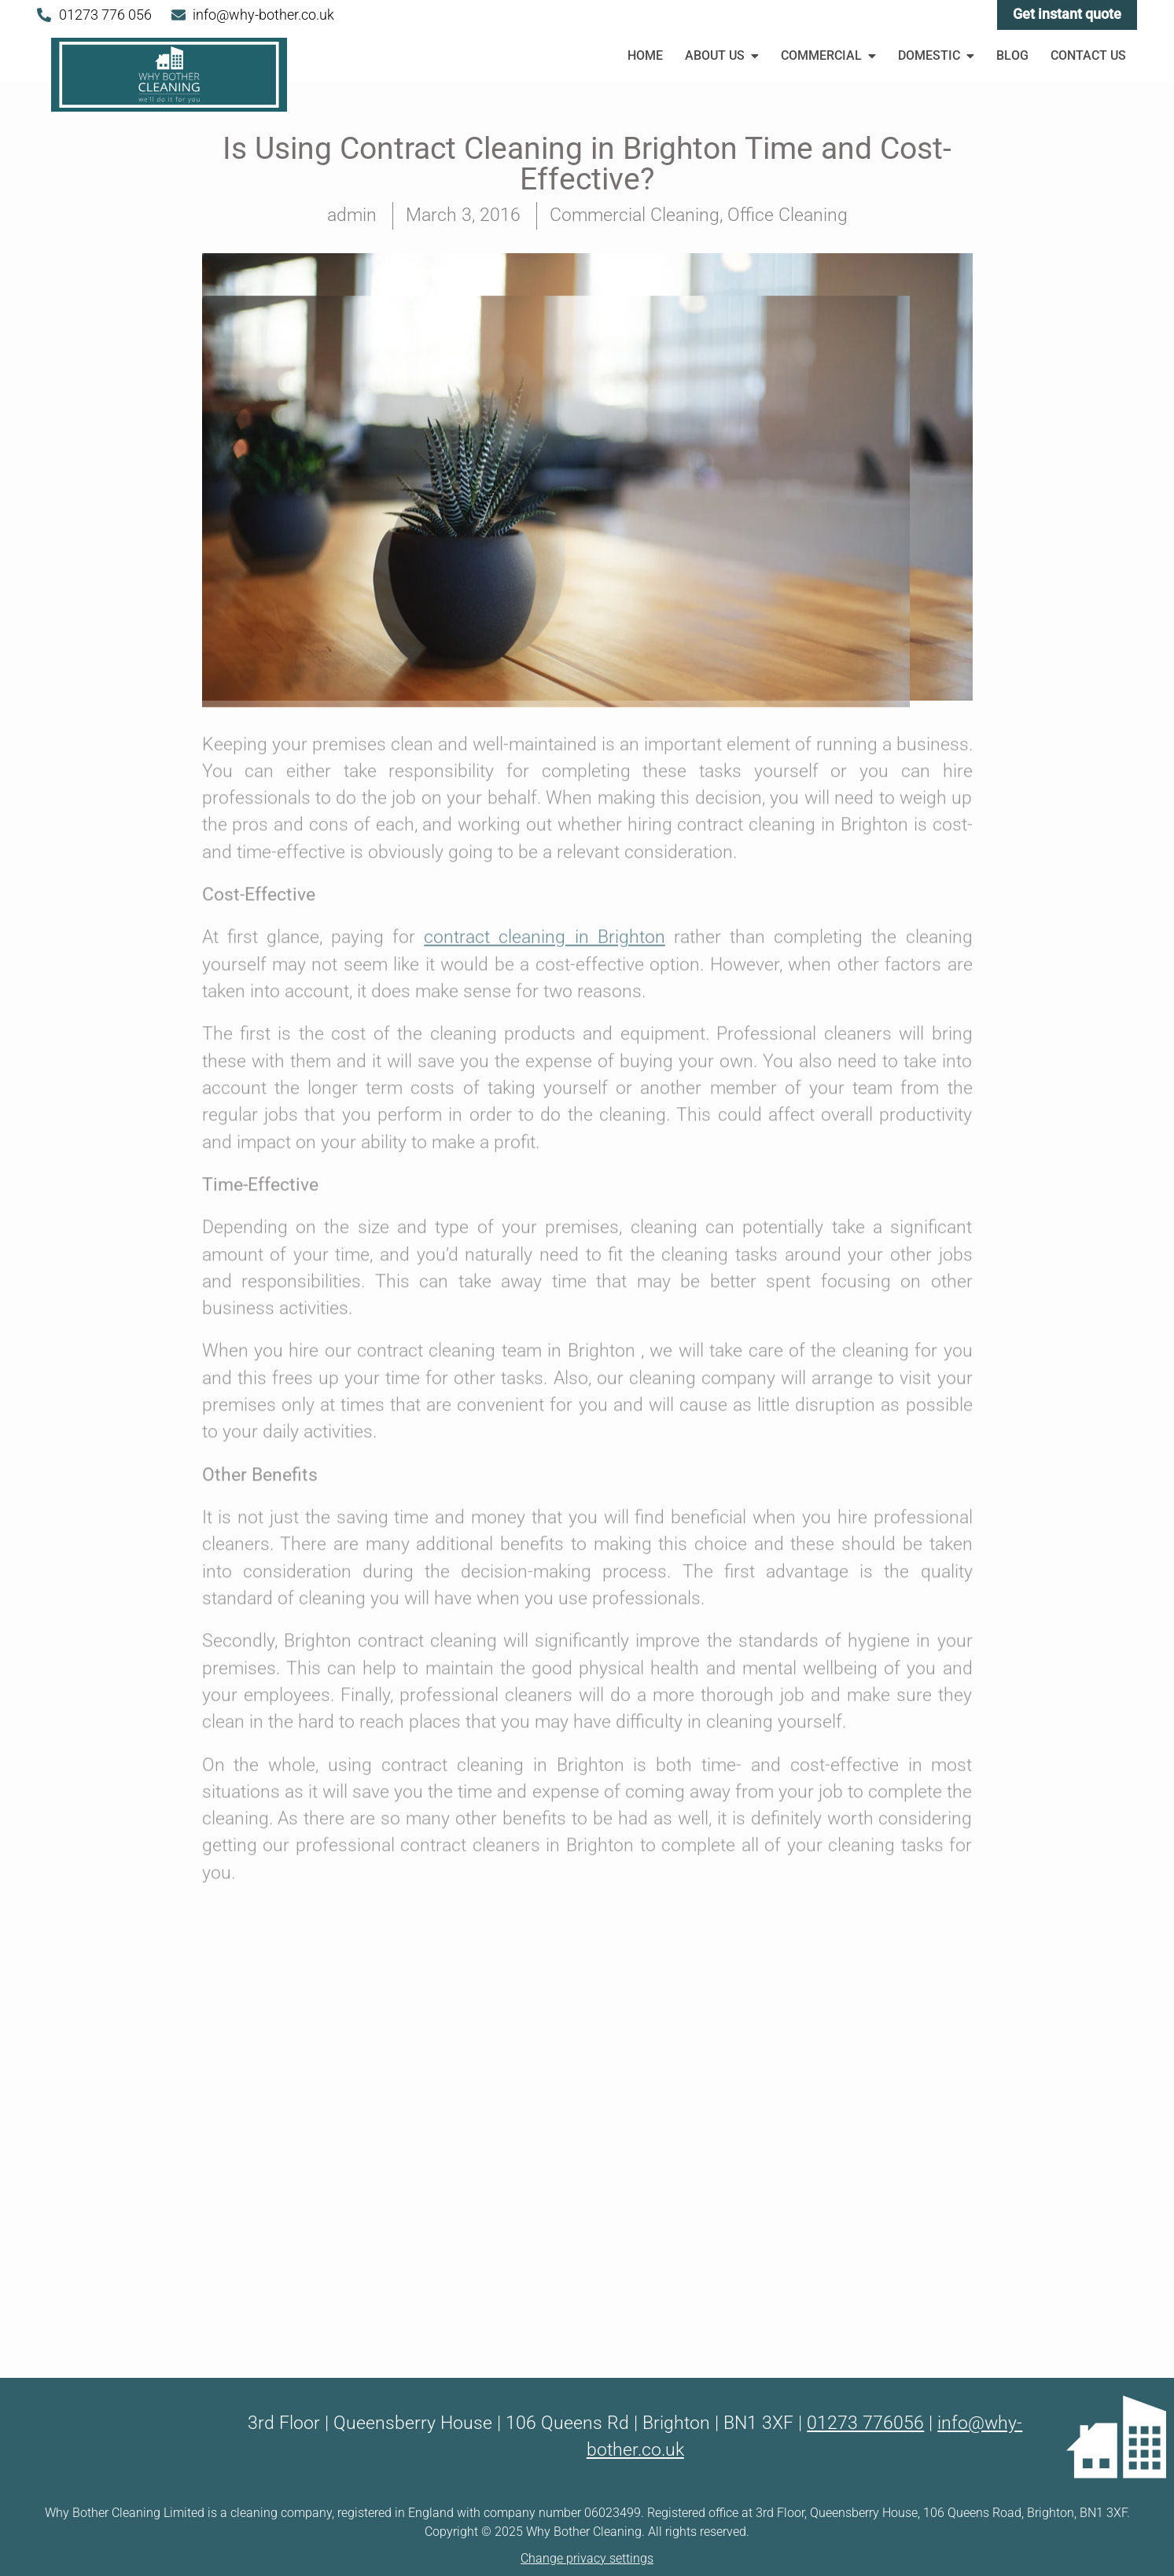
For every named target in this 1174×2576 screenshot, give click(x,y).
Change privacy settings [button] (587, 2558)
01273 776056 (865, 2423)
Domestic (937, 55)
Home (645, 54)
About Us (723, 55)
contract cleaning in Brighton (544, 429)
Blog (1012, 54)
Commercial (829, 55)
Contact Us (1088, 54)
